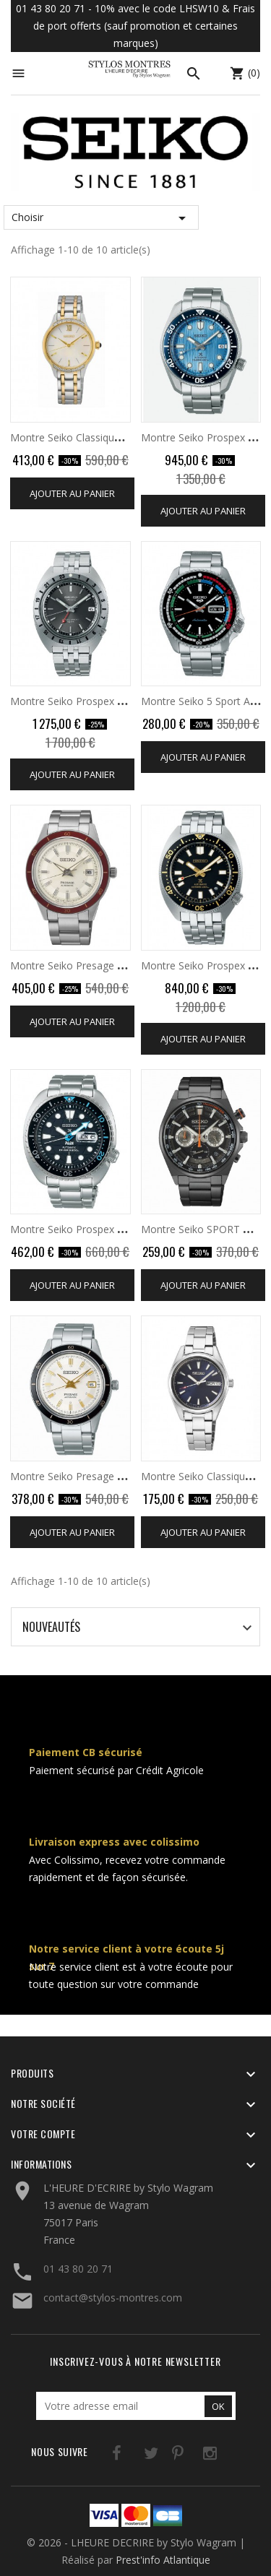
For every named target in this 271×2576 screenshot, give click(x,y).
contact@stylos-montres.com (112, 2297)
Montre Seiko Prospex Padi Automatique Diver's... (126, 1229)
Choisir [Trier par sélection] (101, 218)
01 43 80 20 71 (78, 2268)
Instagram (192, 2456)
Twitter (132, 2456)
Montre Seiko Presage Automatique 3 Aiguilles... (121, 965)
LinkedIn (221, 2456)
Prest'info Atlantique (163, 2560)
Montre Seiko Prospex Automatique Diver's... (114, 701)
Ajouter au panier (72, 493)
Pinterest (162, 2456)
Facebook (103, 2456)
